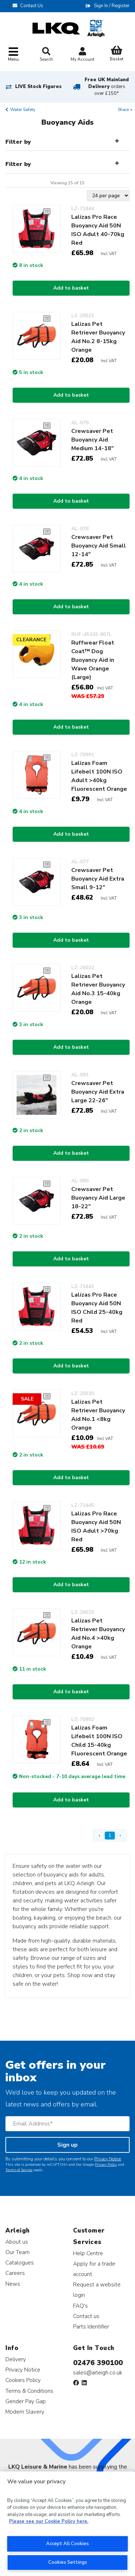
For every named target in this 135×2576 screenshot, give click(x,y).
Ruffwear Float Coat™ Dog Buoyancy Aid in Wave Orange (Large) (92, 660)
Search (46, 54)
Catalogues (19, 2262)
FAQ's (80, 2305)
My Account (82, 55)
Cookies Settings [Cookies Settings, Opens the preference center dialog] (67, 2562)
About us (16, 2241)
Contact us (86, 2316)
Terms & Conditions (29, 2391)
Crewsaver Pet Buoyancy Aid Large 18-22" (98, 1197)
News (12, 2284)
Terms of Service (18, 2170)
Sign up (67, 2145)
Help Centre (88, 2253)
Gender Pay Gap (25, 2401)
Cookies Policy (23, 2380)
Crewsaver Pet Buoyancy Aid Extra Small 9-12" (97, 878)
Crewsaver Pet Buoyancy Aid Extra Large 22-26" (97, 1091)
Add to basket (71, 288)
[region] (67, 2523)
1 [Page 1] (109, 1835)
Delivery (15, 2359)
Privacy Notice (107, 2159)
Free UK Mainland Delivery (107, 87)
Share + (125, 109)
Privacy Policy (106, 2164)
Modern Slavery (24, 2411)
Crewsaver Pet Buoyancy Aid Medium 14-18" (92, 439)
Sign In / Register (112, 6)
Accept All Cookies (67, 2543)
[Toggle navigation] (13, 55)
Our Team (17, 2252)
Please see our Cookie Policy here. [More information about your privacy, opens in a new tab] (48, 2521)
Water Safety (22, 109)
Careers (15, 2273)
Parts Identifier (91, 2326)
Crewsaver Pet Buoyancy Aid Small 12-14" (98, 545)
